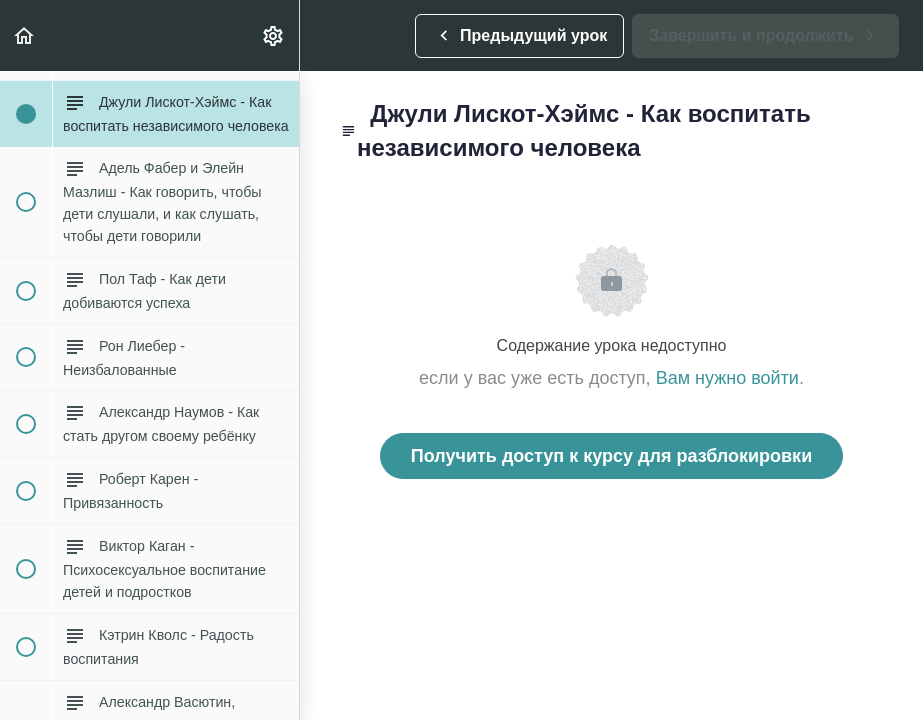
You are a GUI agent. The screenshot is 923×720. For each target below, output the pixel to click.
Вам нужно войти (727, 378)
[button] (25, 35)
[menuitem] (274, 35)
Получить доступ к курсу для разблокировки (611, 456)
